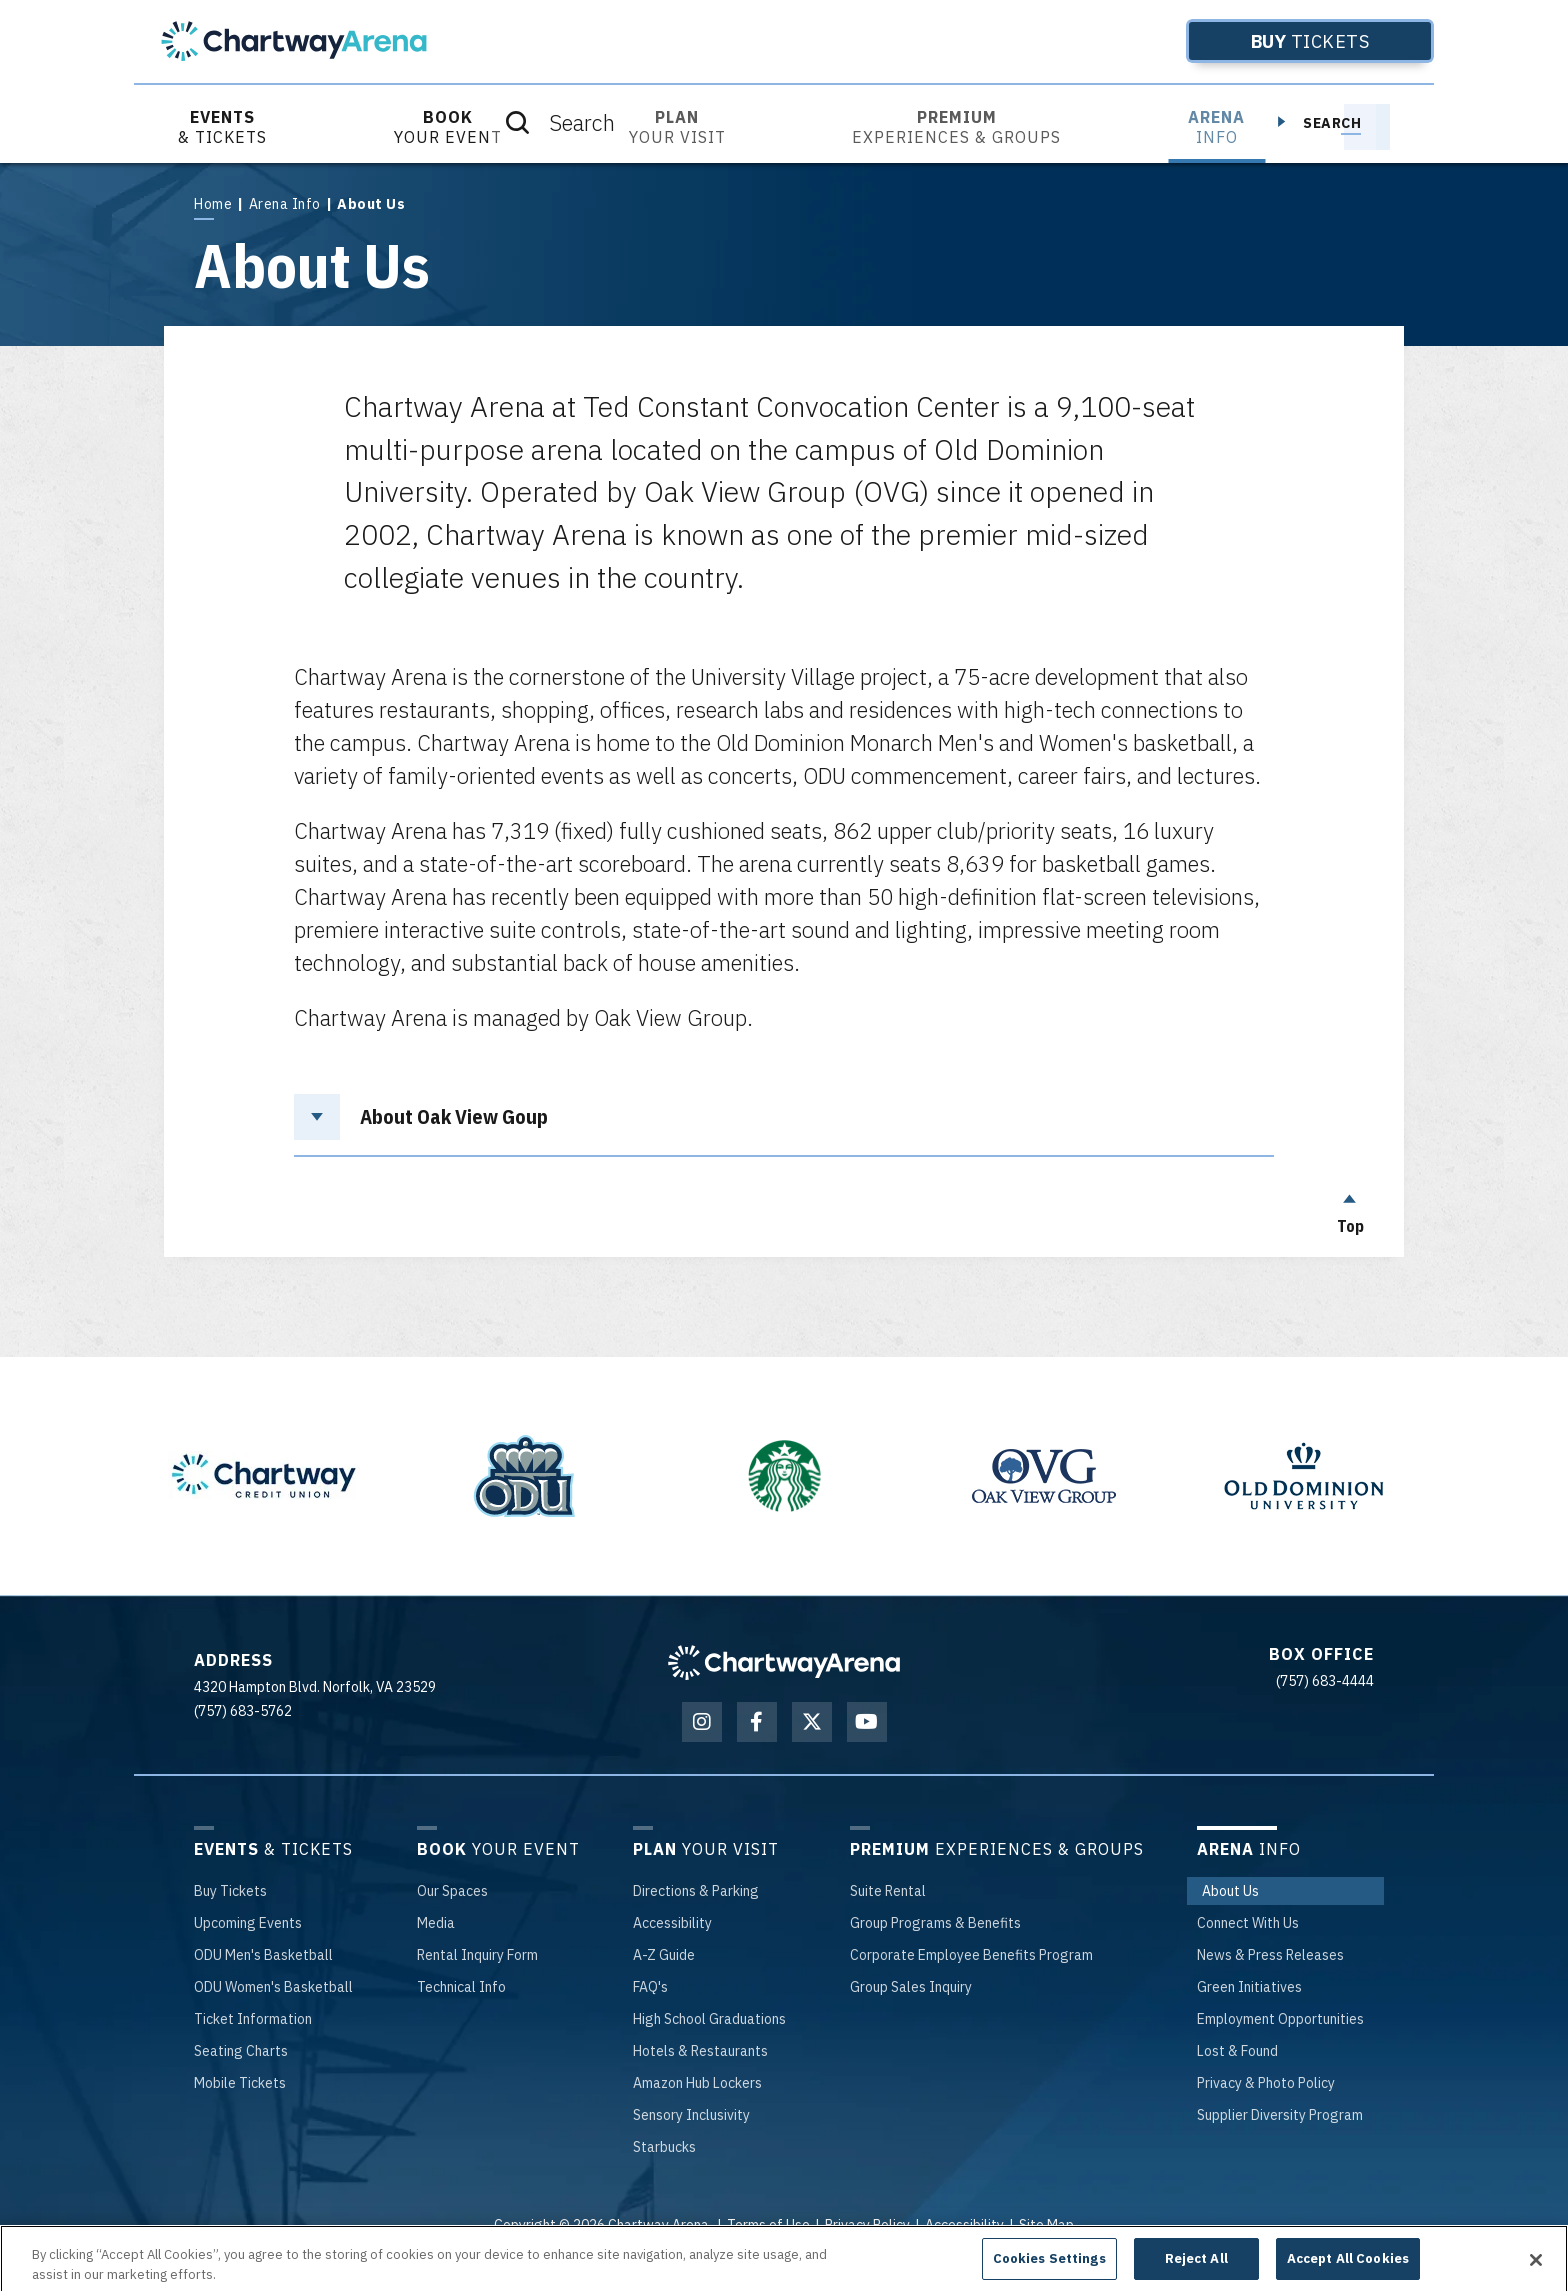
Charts (241, 2051)
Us (1230, 1891)
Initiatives (1249, 1987)
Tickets (1278, 41)
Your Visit (677, 127)
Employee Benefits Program (971, 1955)
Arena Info (285, 204)
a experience (784, 2250)
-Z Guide (664, 1955)
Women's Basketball (273, 1987)
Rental (888, 1891)
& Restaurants (700, 2051)
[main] (784, 710)
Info (1216, 127)
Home (213, 204)
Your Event (448, 127)
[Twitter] (812, 1722)
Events (248, 1923)
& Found (1237, 2051)
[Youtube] (867, 1722)
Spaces (452, 1891)
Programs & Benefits (935, 1923)
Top (1350, 1209)
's (650, 1987)
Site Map (1046, 2225)
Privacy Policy (867, 2225)
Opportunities (1280, 2019)
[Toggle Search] (1367, 127)
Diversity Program (1280, 2115)
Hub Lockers (697, 2083)
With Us (1248, 1923)
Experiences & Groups (956, 127)
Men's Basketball (263, 1955)
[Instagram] (702, 1722)
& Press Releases (1270, 1955)
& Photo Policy (1266, 2083)
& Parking (696, 1891)
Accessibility (964, 2225)
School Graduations (709, 2019)
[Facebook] (757, 1722)
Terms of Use (768, 2225)
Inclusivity (691, 2115)
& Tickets (222, 127)
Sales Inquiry (911, 1987)
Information (253, 2019)
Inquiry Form (477, 1955)
